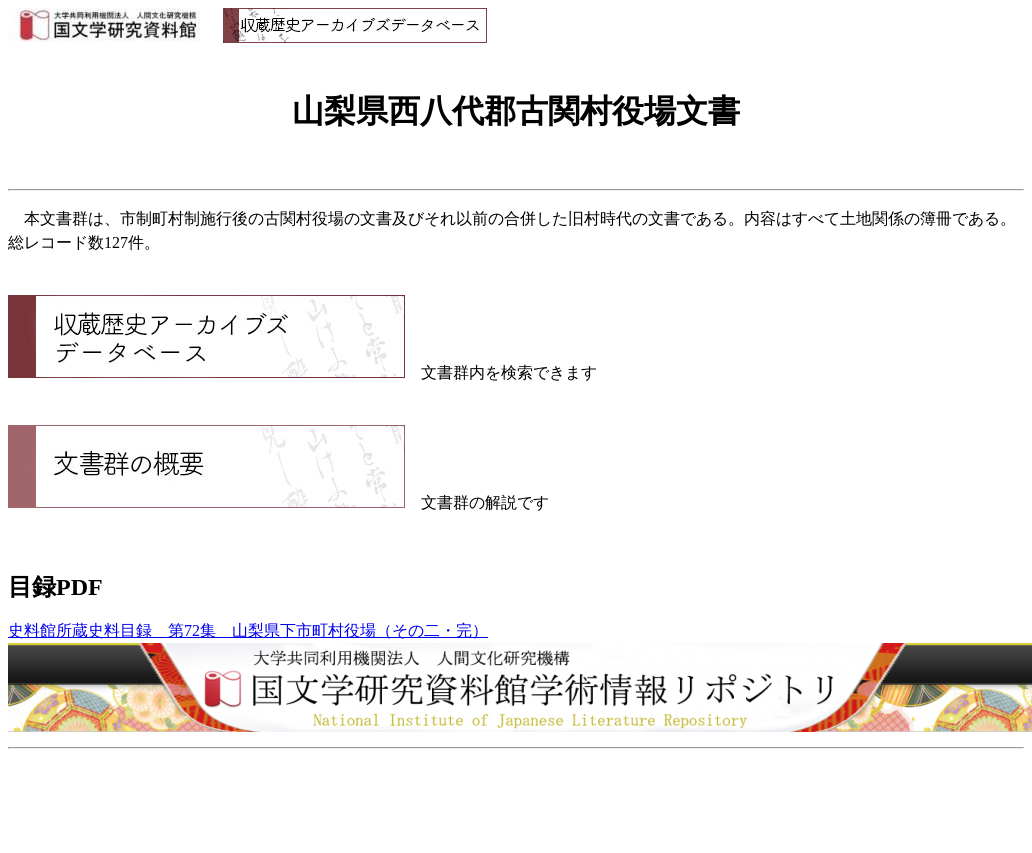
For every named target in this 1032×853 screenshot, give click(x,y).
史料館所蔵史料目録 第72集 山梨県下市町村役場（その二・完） (248, 630)
